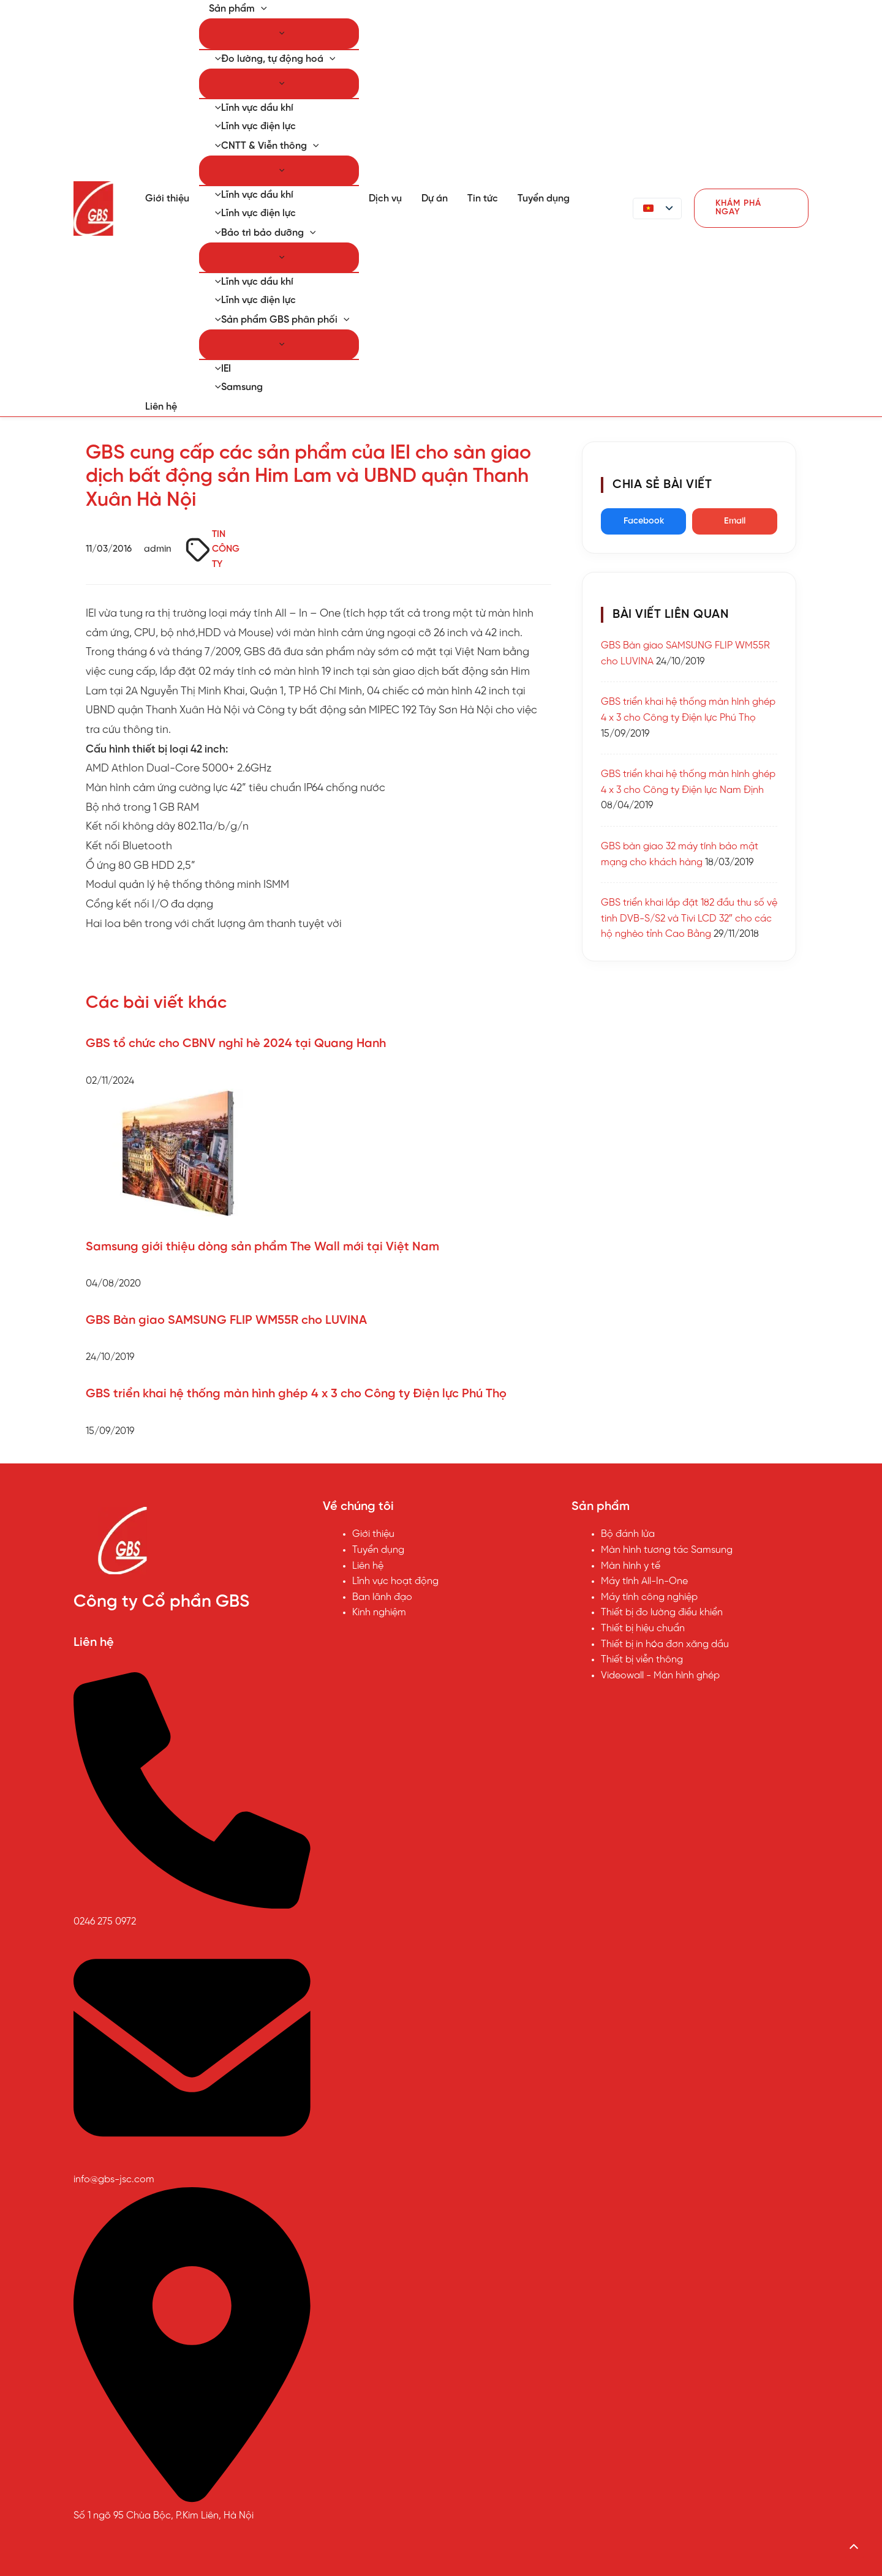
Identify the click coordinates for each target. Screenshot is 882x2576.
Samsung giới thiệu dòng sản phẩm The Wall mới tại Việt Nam (262, 1247)
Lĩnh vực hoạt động (395, 1581)
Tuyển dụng (544, 198)
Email (734, 521)
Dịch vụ (385, 198)
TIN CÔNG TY (225, 549)
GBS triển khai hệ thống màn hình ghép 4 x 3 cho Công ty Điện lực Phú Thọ (296, 1394)
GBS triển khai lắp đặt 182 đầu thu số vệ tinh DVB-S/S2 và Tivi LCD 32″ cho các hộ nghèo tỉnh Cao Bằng (689, 918)
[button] (261, 9)
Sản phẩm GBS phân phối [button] (279, 320)
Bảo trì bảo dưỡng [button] (262, 233)
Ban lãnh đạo (382, 1597)
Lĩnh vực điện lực (252, 126)
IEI (220, 369)
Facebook (644, 521)
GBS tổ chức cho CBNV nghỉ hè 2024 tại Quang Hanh (236, 1043)
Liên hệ (161, 407)
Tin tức (482, 198)
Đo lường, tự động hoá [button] (272, 59)
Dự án (434, 198)
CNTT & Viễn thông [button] (263, 146)
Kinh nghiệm (379, 1612)
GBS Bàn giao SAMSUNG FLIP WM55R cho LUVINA (226, 1320)
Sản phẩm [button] (238, 9)
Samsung (236, 387)
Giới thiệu (167, 198)
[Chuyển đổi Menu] (279, 33)
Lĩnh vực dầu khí (251, 108)
